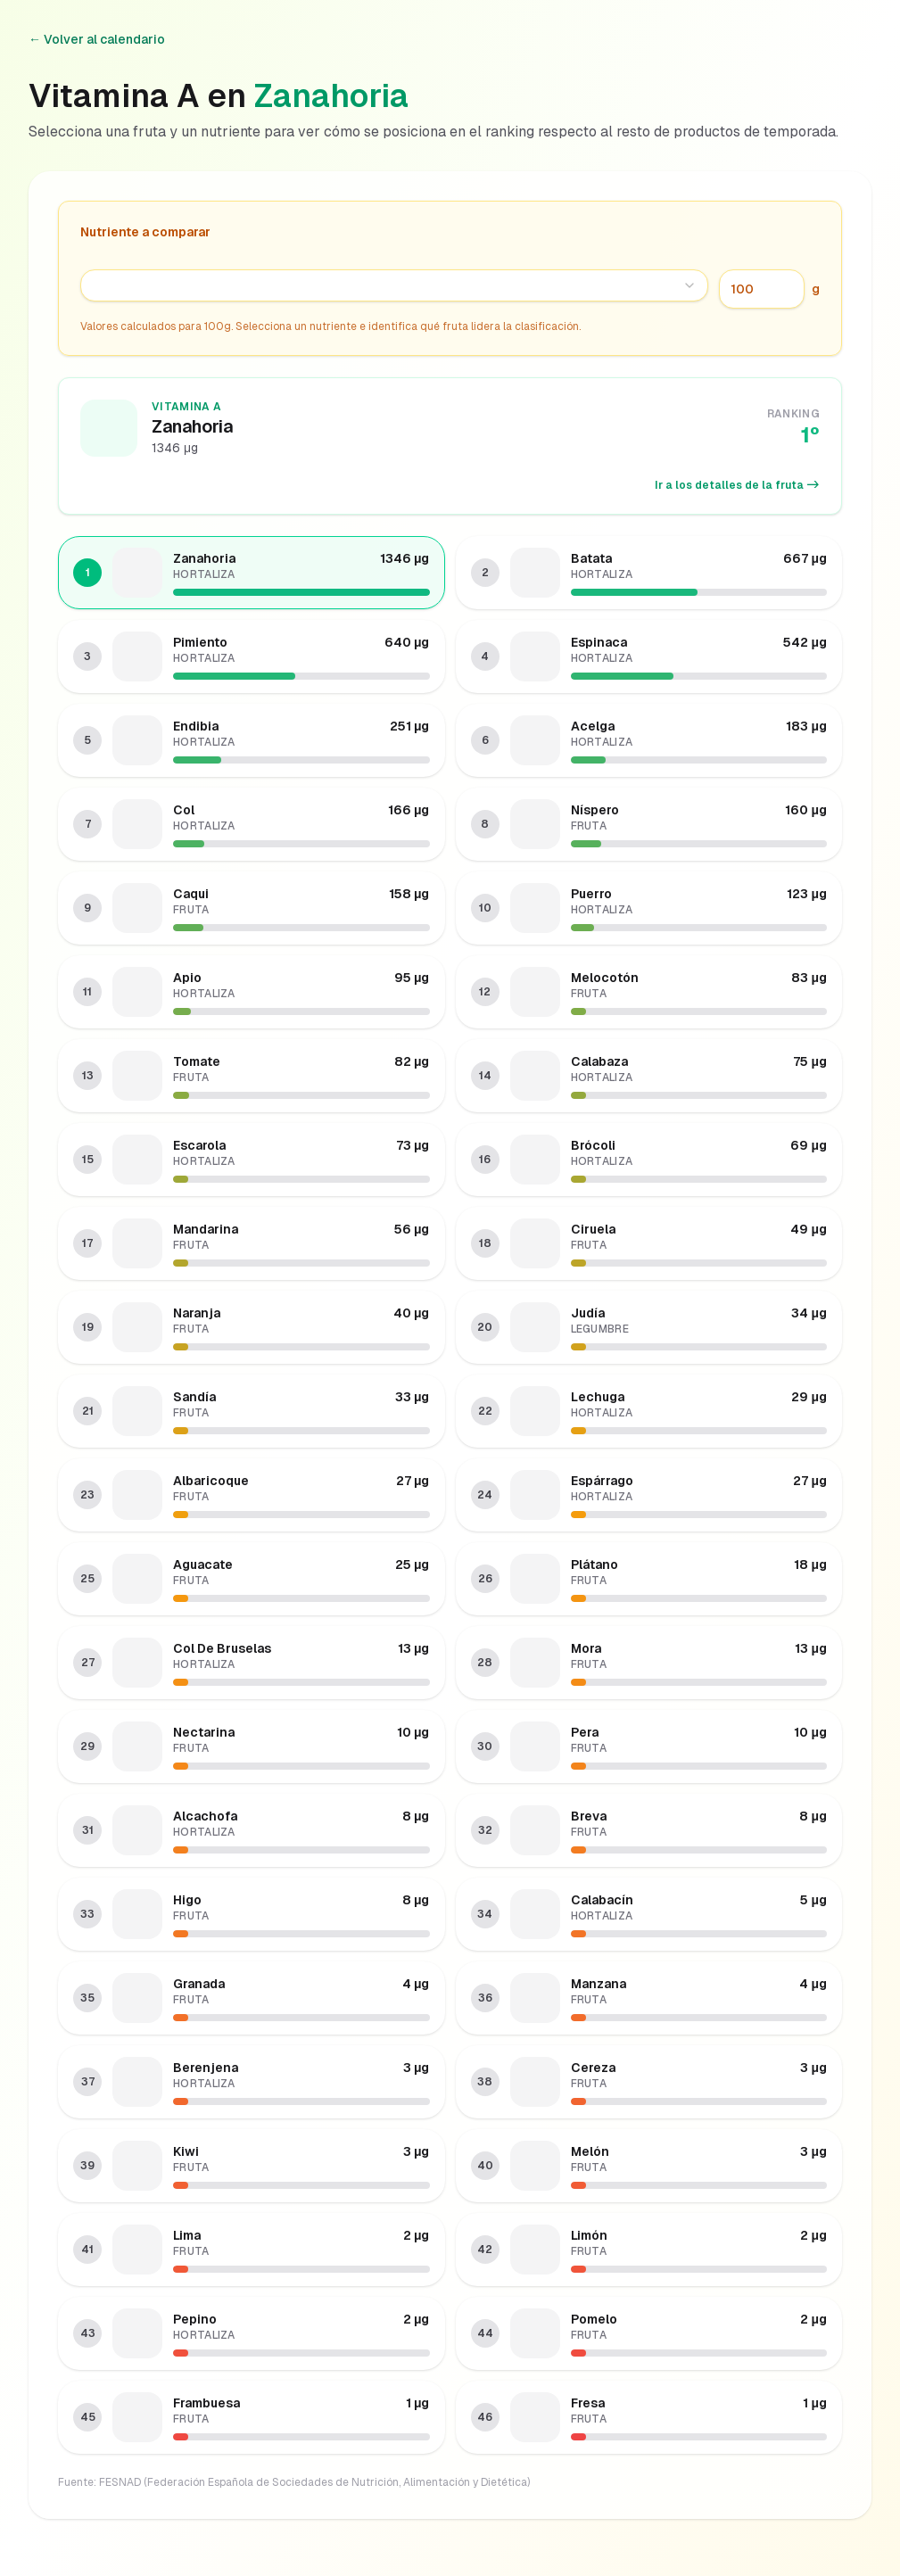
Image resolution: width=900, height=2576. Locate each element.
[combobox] (394, 285)
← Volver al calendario (97, 39)
